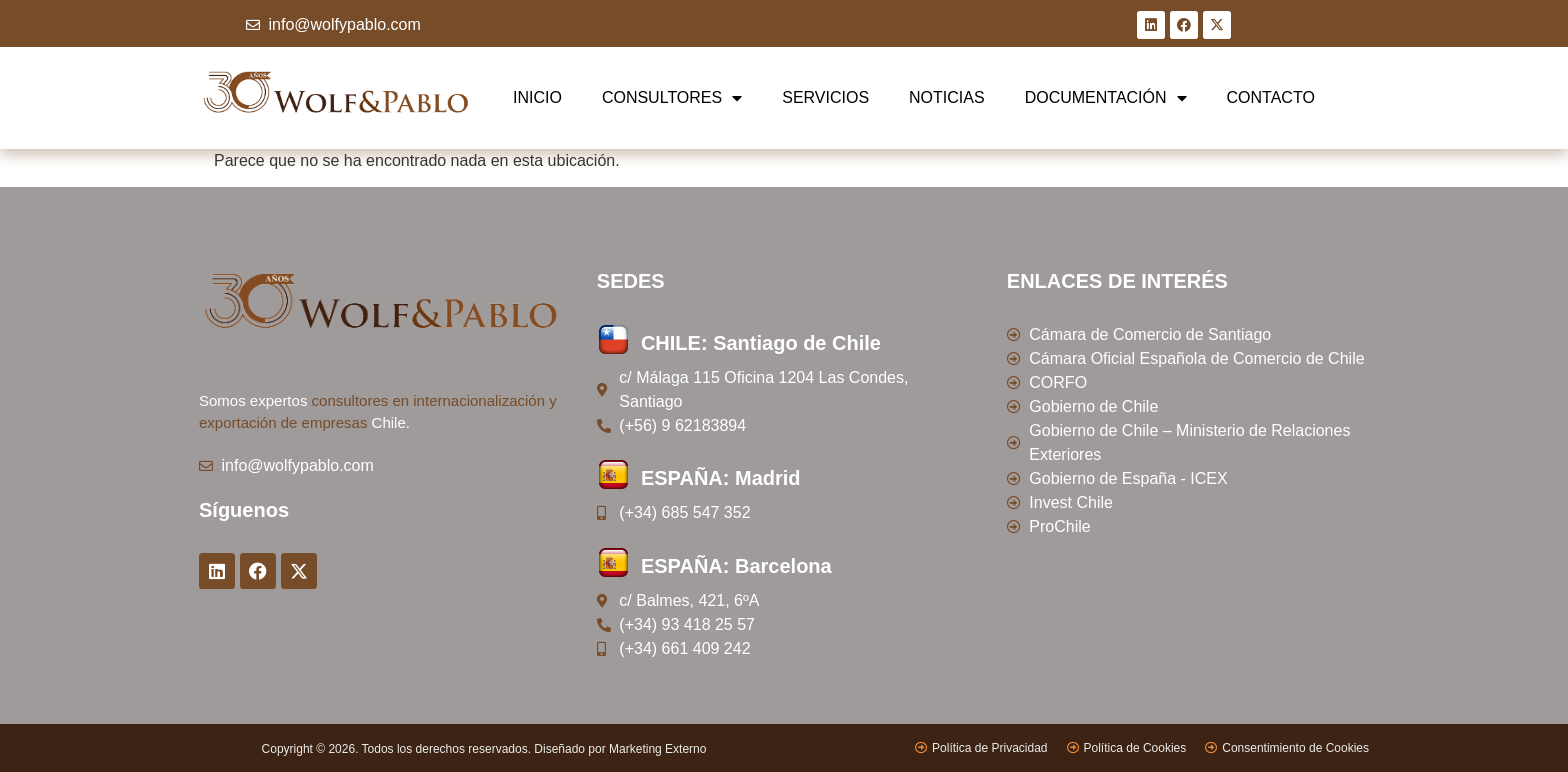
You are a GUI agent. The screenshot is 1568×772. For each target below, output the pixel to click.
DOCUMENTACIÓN (1106, 98)
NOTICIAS (947, 97)
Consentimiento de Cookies (1295, 748)
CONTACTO (1271, 97)
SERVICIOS (825, 97)
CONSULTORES (672, 98)
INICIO (537, 97)
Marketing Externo (657, 749)
